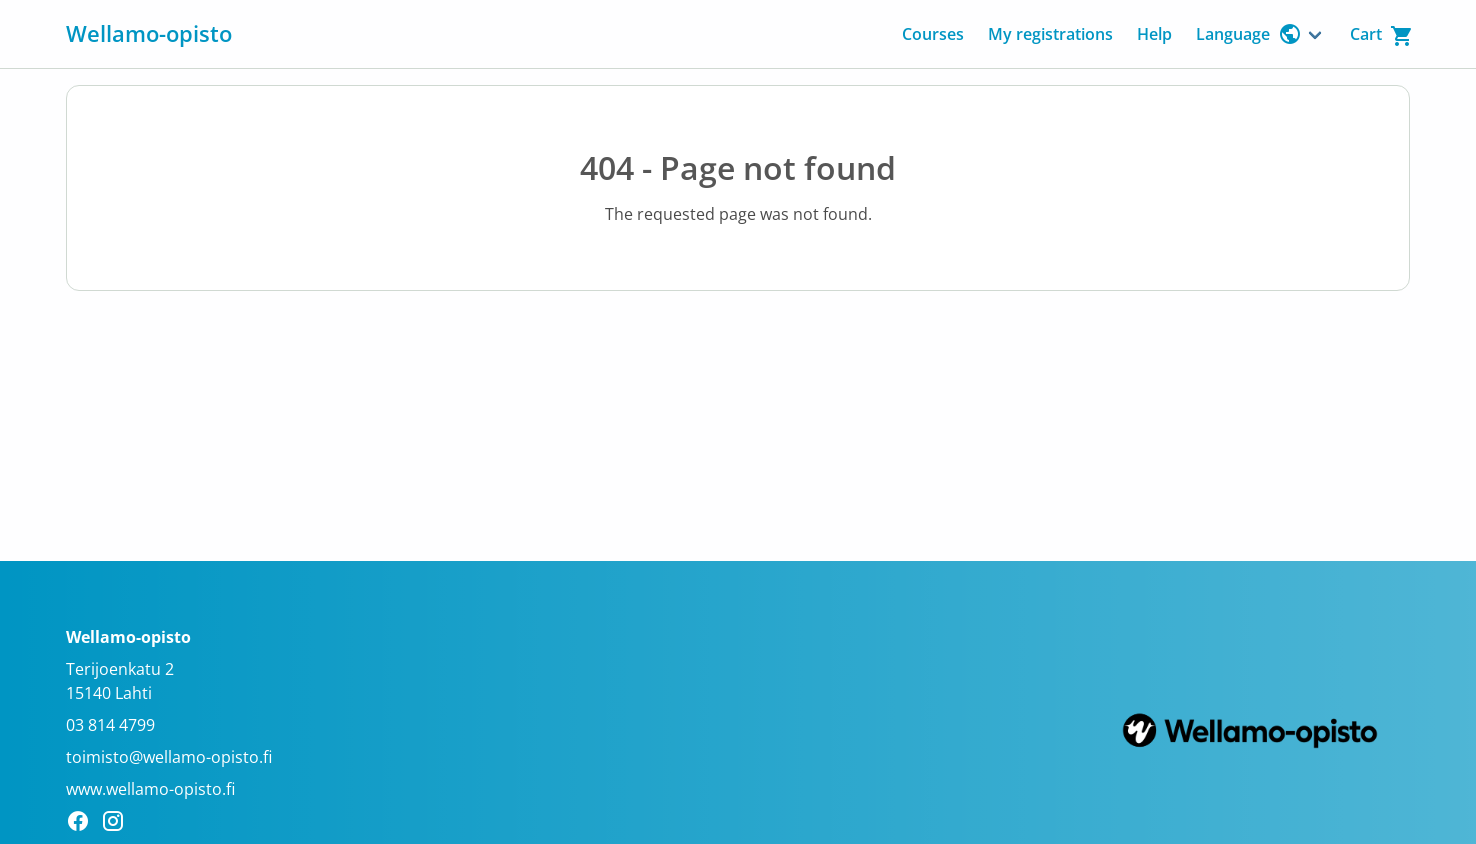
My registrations (1050, 34)
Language (1249, 34)
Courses (933, 34)
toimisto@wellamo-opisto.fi (169, 757)
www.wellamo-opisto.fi (150, 789)
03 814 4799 (110, 725)
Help (1154, 34)
